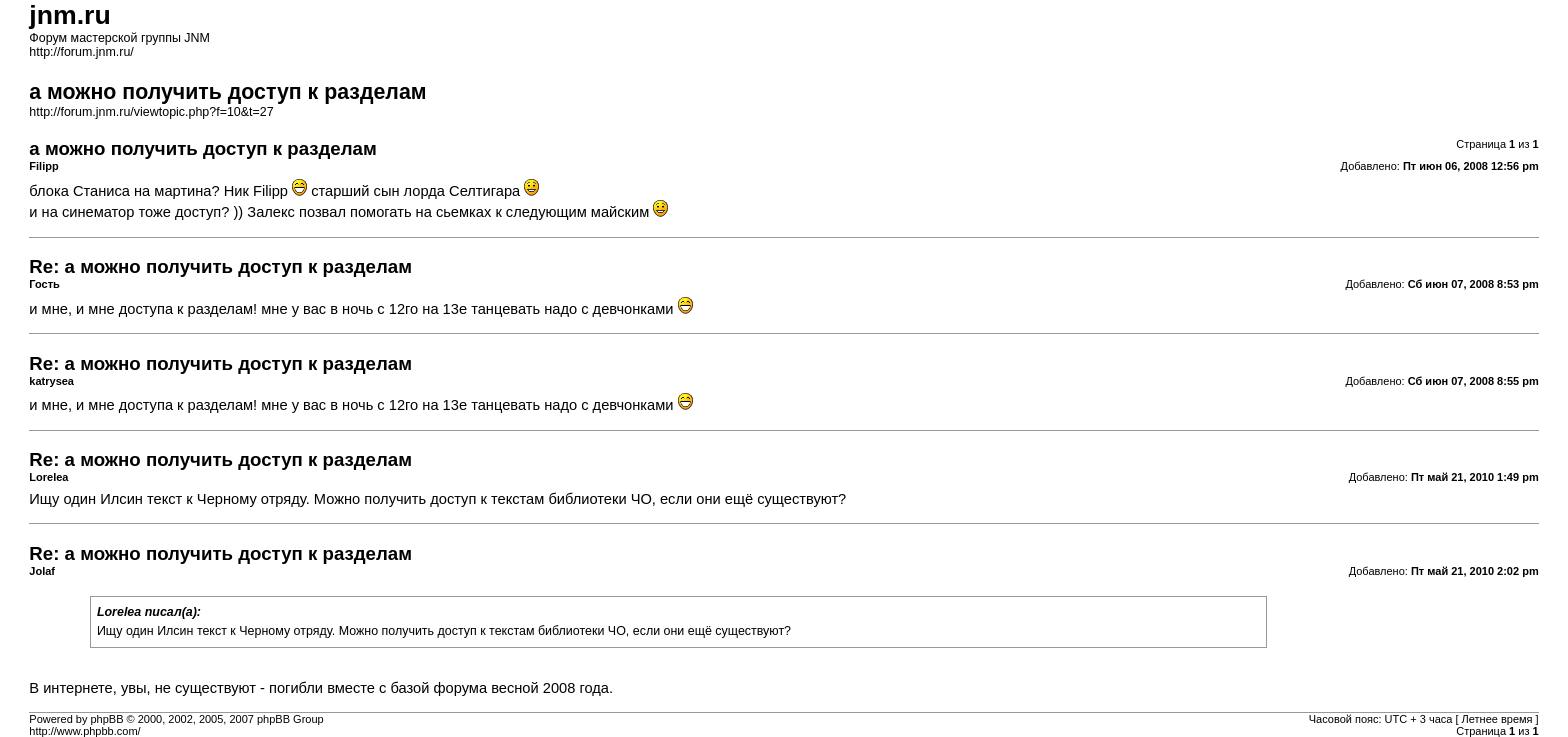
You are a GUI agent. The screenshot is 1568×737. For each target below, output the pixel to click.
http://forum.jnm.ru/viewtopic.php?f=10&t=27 (151, 112)
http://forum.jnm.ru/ (81, 52)
